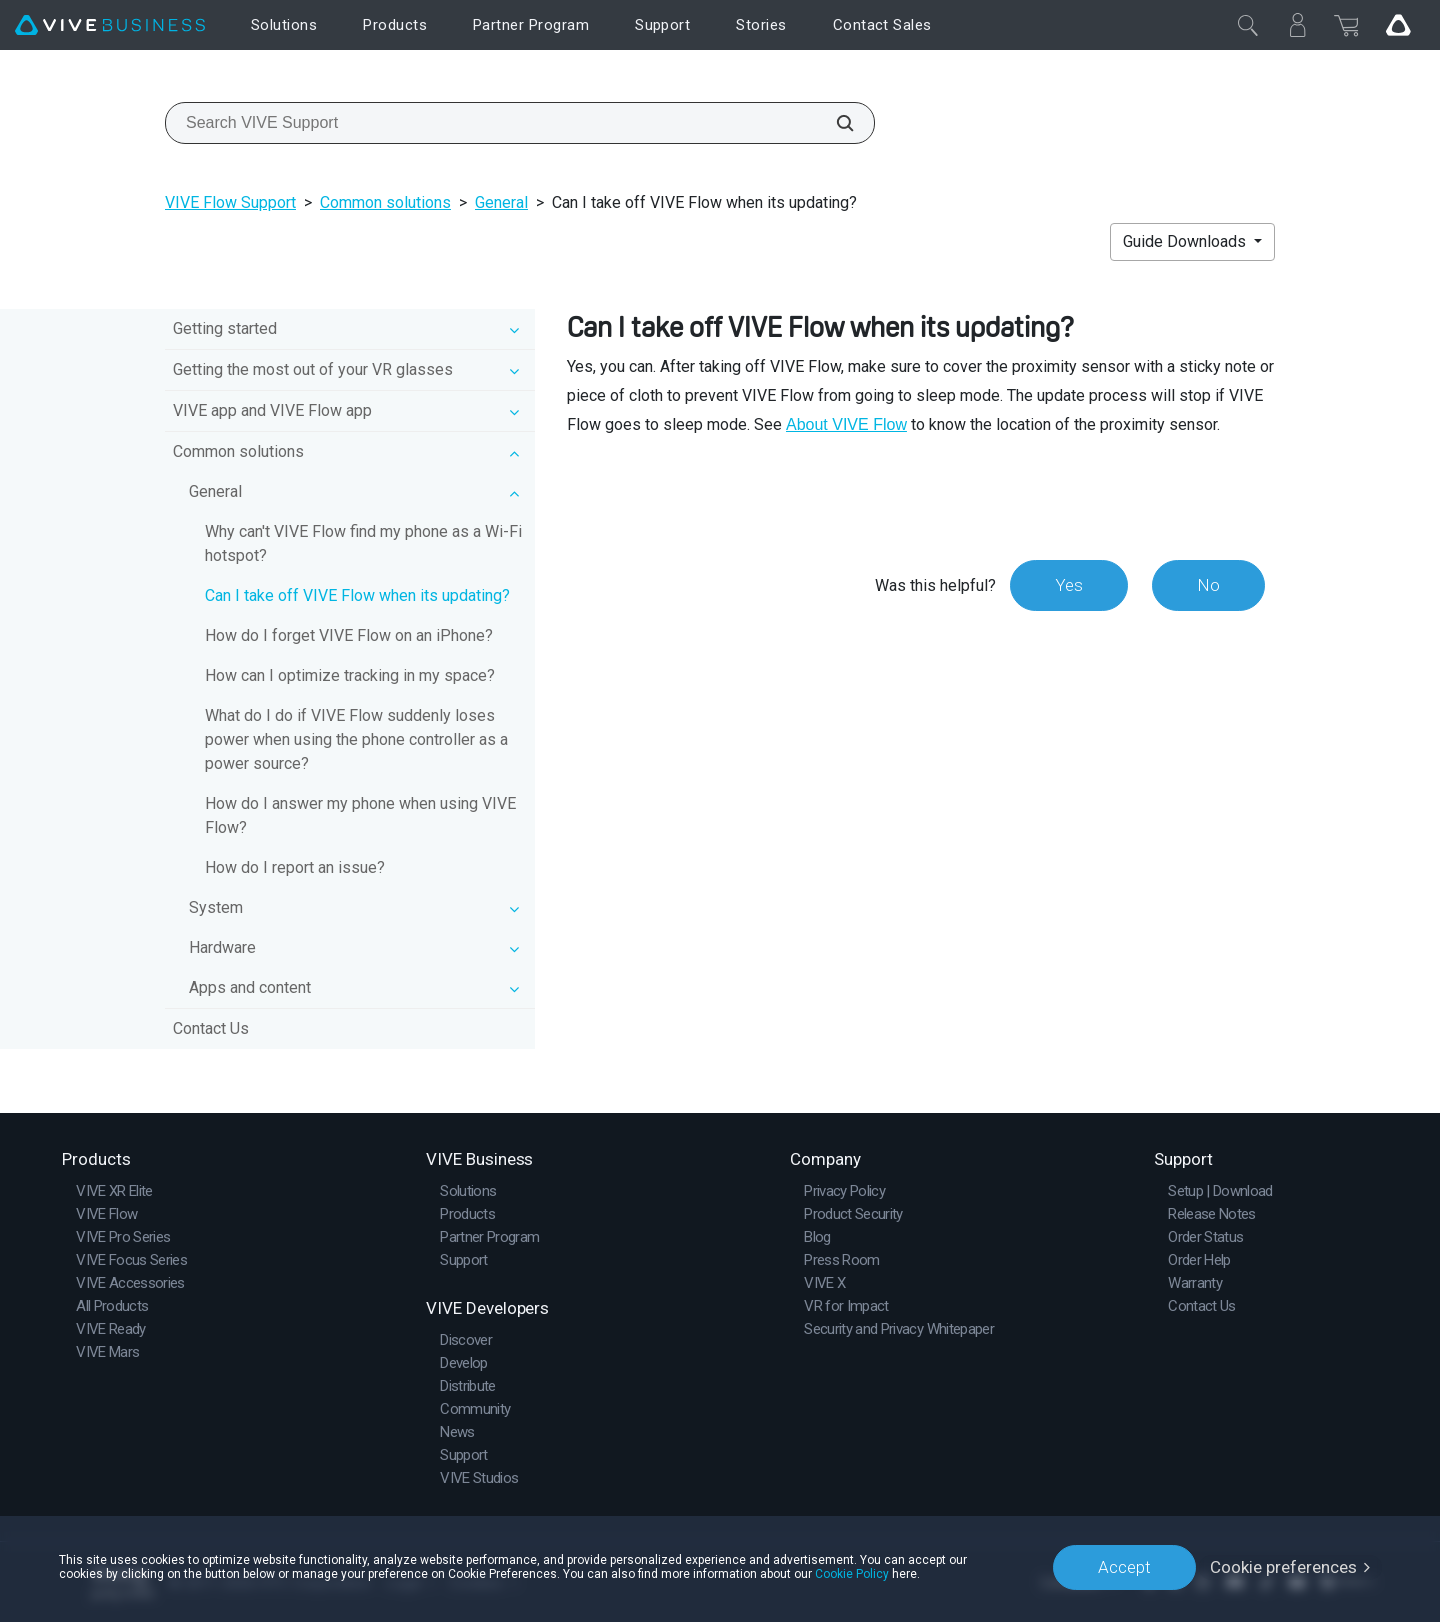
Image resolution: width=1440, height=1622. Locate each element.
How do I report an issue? (295, 867)
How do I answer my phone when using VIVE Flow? (360, 815)
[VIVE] (110, 25)
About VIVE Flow (846, 424)
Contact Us (211, 1028)
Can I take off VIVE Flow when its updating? (357, 595)
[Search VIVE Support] (834, 123)
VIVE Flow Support (230, 202)
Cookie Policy (852, 1574)
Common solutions (385, 202)
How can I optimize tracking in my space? (350, 675)
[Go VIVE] (1398, 25)
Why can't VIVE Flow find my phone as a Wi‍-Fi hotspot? (363, 543)
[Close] (1248, 25)
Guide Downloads (1186, 241)
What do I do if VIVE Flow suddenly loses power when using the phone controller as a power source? (356, 739)
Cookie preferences (1283, 1567)
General (501, 202)
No (1208, 585)
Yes (1069, 585)
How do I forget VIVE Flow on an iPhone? (349, 635)
